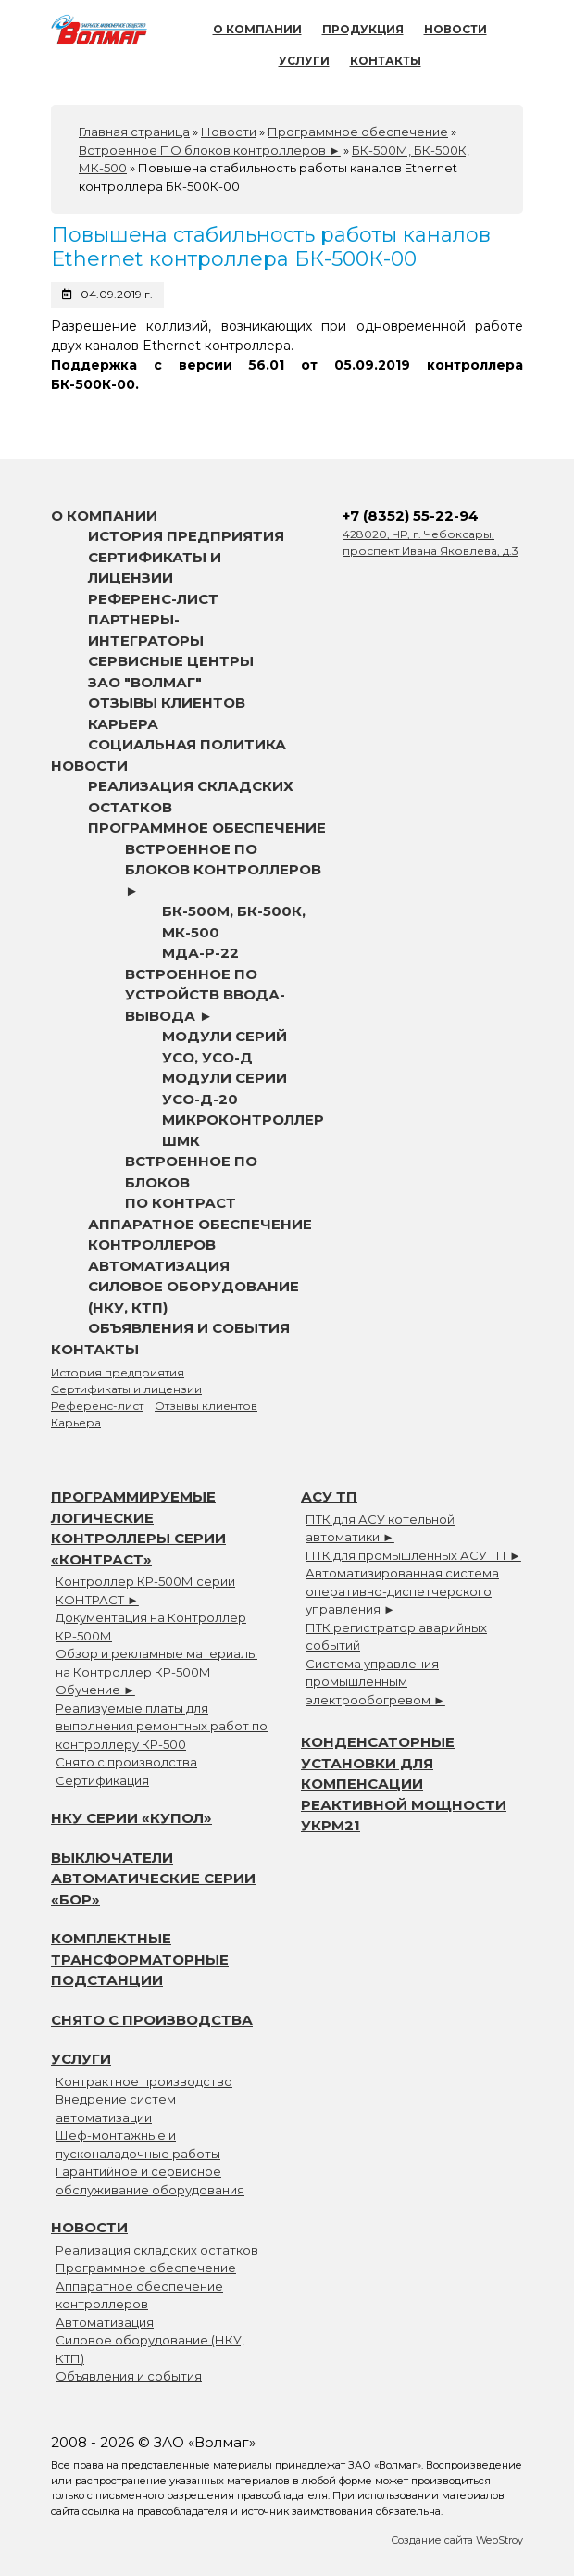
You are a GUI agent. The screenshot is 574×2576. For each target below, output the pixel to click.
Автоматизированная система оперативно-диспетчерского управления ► (402, 1590)
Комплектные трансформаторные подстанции (140, 1959)
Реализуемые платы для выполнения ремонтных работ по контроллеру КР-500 (162, 1726)
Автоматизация (159, 1266)
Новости (455, 29)
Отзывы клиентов (166, 702)
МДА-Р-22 (200, 952)
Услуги (304, 61)
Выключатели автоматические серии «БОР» (153, 1878)
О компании (257, 29)
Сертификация (102, 1780)
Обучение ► (95, 1689)
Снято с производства (126, 1761)
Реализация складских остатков (157, 2250)
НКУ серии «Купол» (131, 1818)
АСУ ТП (329, 1496)
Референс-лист (153, 599)
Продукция (363, 29)
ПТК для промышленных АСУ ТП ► (413, 1555)
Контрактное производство (144, 2081)
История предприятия (186, 536)
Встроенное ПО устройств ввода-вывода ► (205, 994)
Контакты (385, 61)
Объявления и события (189, 1328)
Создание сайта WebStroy (457, 2539)
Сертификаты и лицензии (126, 1389)
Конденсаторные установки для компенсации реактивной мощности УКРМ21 (403, 1783)
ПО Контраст (180, 1203)
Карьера (123, 724)
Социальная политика (187, 744)
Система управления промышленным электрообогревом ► (375, 1681)
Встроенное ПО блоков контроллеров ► (223, 869)
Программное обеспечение (207, 827)
